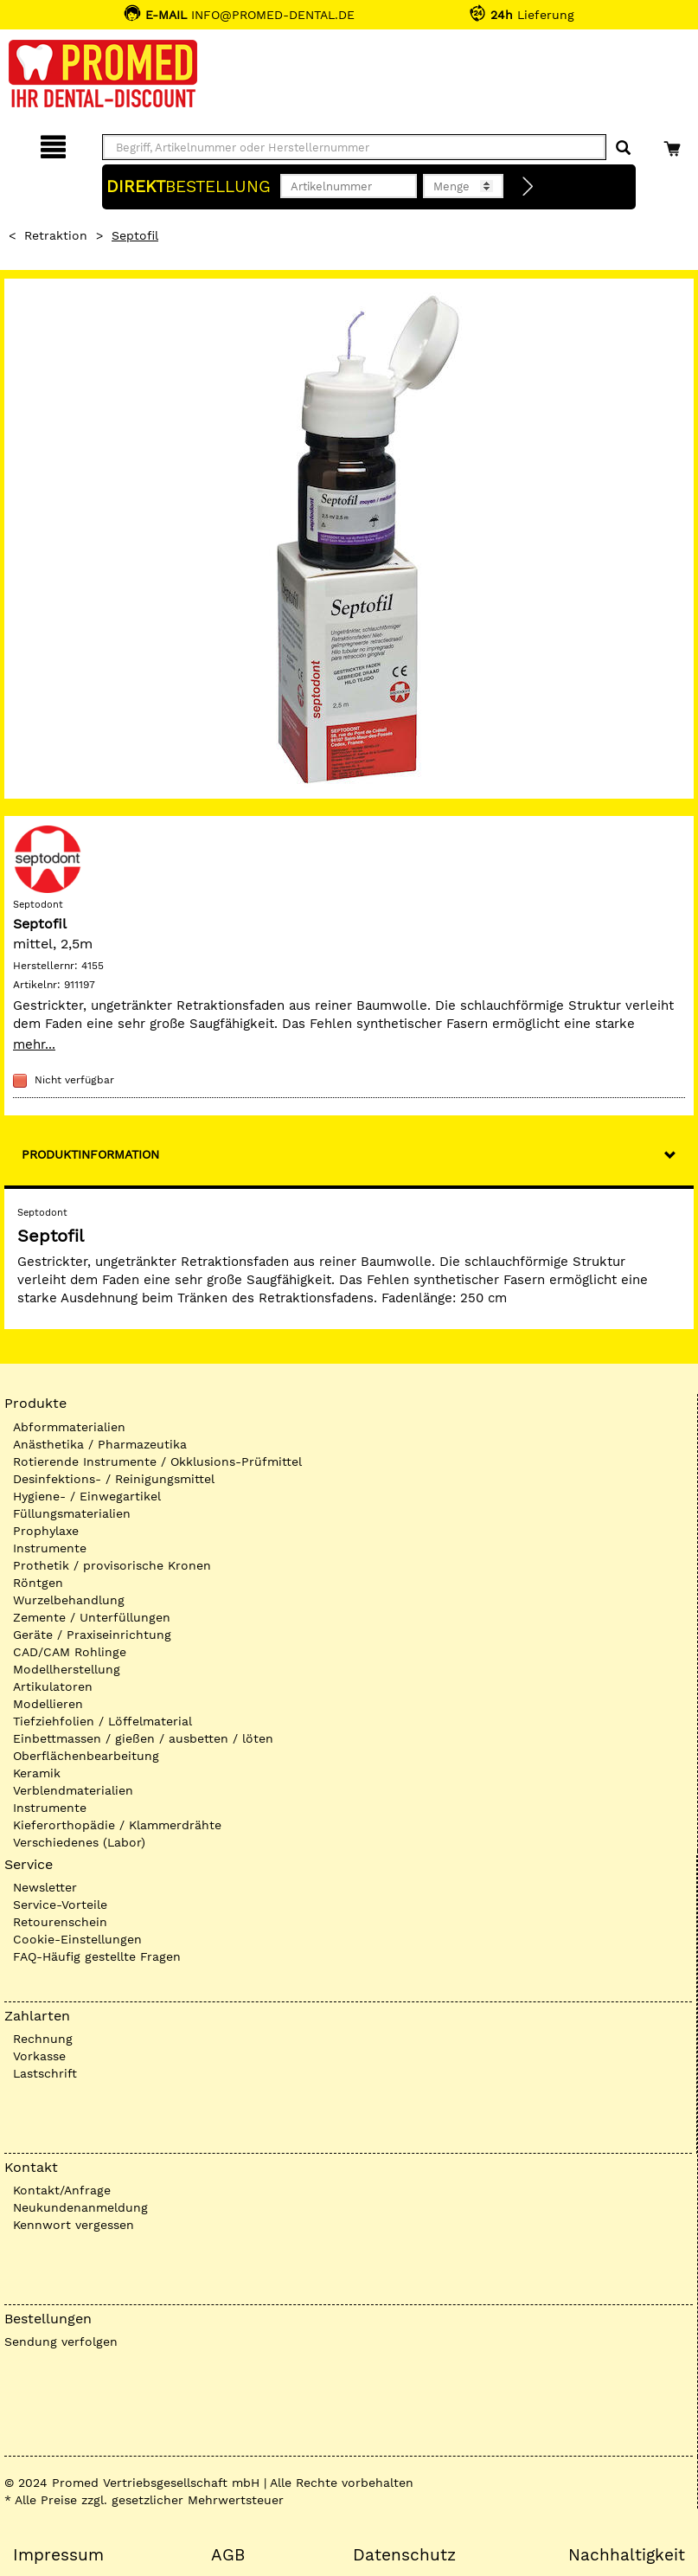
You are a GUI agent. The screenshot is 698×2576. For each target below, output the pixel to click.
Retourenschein (60, 1922)
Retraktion (55, 235)
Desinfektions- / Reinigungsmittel (114, 1479)
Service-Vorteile (60, 1904)
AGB (228, 2555)
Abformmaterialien (69, 1427)
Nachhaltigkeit (626, 2555)
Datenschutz (404, 2555)
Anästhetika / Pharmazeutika (100, 1444)
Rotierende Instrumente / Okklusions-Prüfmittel (157, 1461)
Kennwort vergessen (73, 2225)
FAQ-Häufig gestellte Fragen (97, 1956)
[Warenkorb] (674, 144)
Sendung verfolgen (61, 2341)
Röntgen (38, 1583)
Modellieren (48, 1704)
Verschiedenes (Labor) (79, 1842)
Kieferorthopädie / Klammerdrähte (117, 1825)
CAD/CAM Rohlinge (69, 1652)
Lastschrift (45, 2073)
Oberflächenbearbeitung (86, 1756)
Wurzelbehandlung (69, 1600)
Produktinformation (90, 1154)
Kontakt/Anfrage (62, 2190)
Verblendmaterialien (73, 1790)
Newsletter (45, 1887)
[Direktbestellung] (528, 187)
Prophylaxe (46, 1531)
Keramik (37, 1773)
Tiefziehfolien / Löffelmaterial (102, 1721)
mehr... (34, 1044)
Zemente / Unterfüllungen (91, 1617)
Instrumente (49, 1548)
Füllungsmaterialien (72, 1513)
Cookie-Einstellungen (77, 1939)
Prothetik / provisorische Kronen (112, 1565)
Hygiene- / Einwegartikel (87, 1496)
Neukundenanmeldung (80, 2207)
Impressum (58, 2555)
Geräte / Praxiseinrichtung (92, 1634)
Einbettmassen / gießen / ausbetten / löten (143, 1738)
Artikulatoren (53, 1686)
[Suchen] (623, 148)
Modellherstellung (66, 1669)
